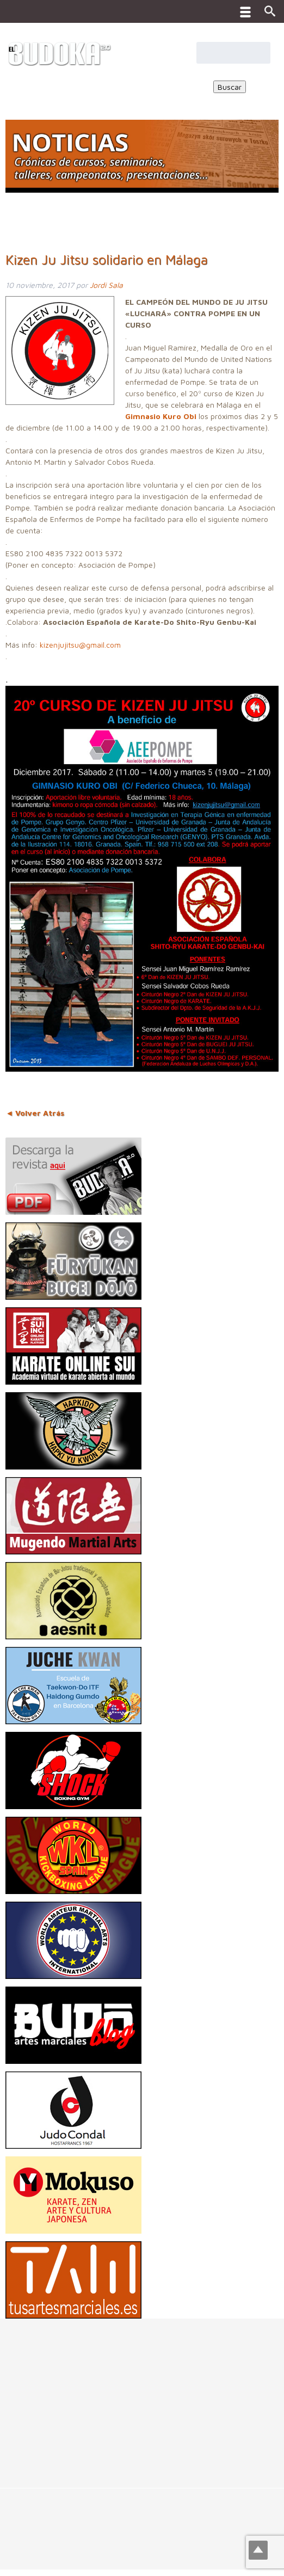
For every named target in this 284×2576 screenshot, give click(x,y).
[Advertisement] (142, 2395)
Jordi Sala (106, 285)
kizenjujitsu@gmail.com (80, 644)
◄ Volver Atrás (34, 1112)
